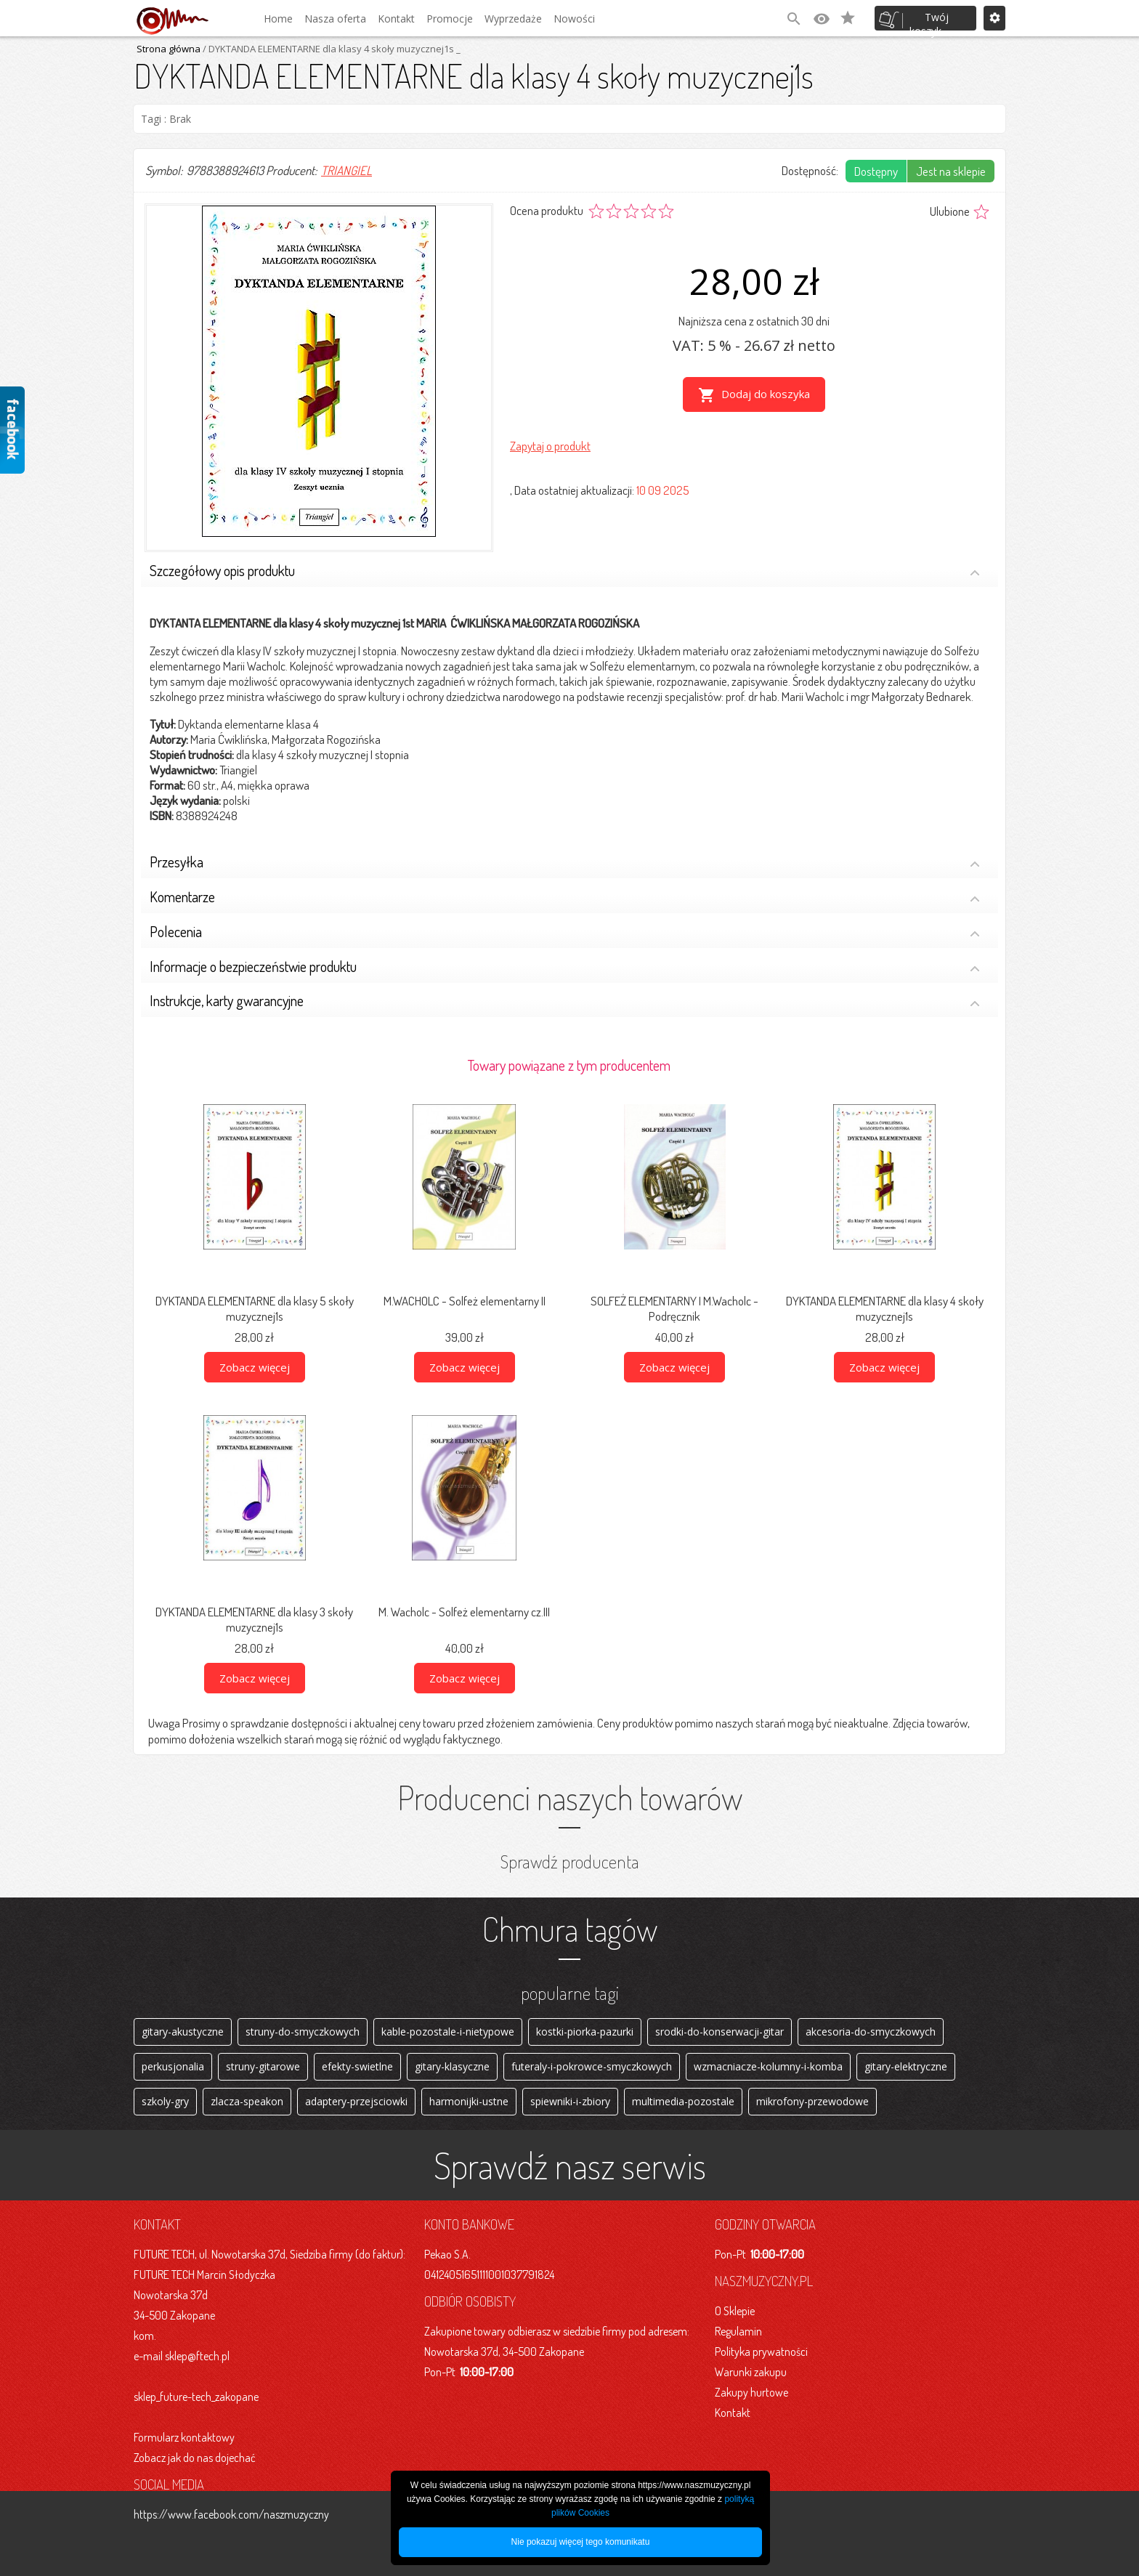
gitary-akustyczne (183, 2031)
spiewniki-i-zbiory (570, 2101)
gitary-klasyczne (452, 2066)
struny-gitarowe (263, 2066)
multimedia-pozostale (683, 2101)
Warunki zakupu (751, 2372)
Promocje (449, 18)
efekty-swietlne (357, 2066)
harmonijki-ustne (468, 2101)
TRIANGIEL (346, 170)
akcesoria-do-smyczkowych (871, 2031)
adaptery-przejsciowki (356, 2101)
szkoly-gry (165, 2101)
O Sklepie (735, 2311)
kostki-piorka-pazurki (584, 2031)
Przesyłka (565, 863)
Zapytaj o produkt (550, 445)
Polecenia (565, 933)
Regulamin (738, 2331)
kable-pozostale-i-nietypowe (447, 2031)
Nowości (574, 18)
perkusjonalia (173, 2066)
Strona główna (168, 48)
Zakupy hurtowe (751, 2392)
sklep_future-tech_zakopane (196, 2396)
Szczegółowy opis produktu (565, 572)
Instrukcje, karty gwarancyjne (565, 1002)
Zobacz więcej (254, 1367)
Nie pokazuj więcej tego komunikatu (580, 2542)
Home (278, 18)
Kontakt (396, 18)
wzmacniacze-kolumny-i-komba (768, 2066)
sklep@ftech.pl (197, 2356)
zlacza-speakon (247, 2101)
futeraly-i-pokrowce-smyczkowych (591, 2066)
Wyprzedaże (513, 18)
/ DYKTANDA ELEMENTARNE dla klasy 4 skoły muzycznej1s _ (330, 48)
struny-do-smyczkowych (303, 2031)
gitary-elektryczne (905, 2066)
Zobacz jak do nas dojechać (195, 2457)
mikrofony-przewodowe (812, 2101)
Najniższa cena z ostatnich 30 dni (754, 320)
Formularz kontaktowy (184, 2437)
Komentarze (565, 898)
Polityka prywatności (761, 2351)
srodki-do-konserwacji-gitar (719, 2031)
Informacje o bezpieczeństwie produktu (565, 968)
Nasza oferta (335, 18)
